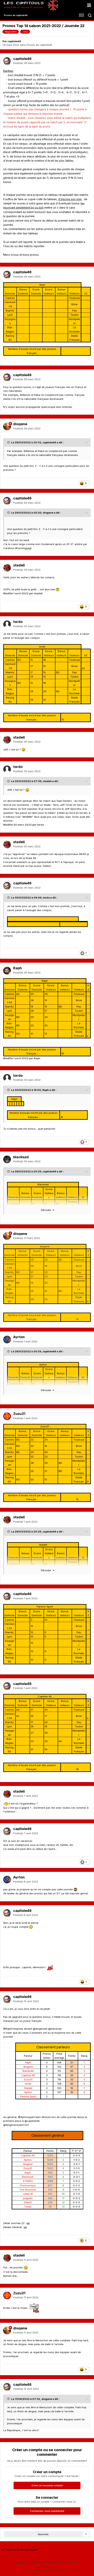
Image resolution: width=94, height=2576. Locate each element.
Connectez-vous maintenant (47, 2510)
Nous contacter (55, 2562)
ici (28, 2223)
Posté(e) (27, 63)
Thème (36, 2562)
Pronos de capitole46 (39, 44)
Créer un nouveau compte (47, 2485)
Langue (21, 2562)
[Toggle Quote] (9, 442)
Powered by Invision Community (47, 2570)
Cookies (73, 2562)
